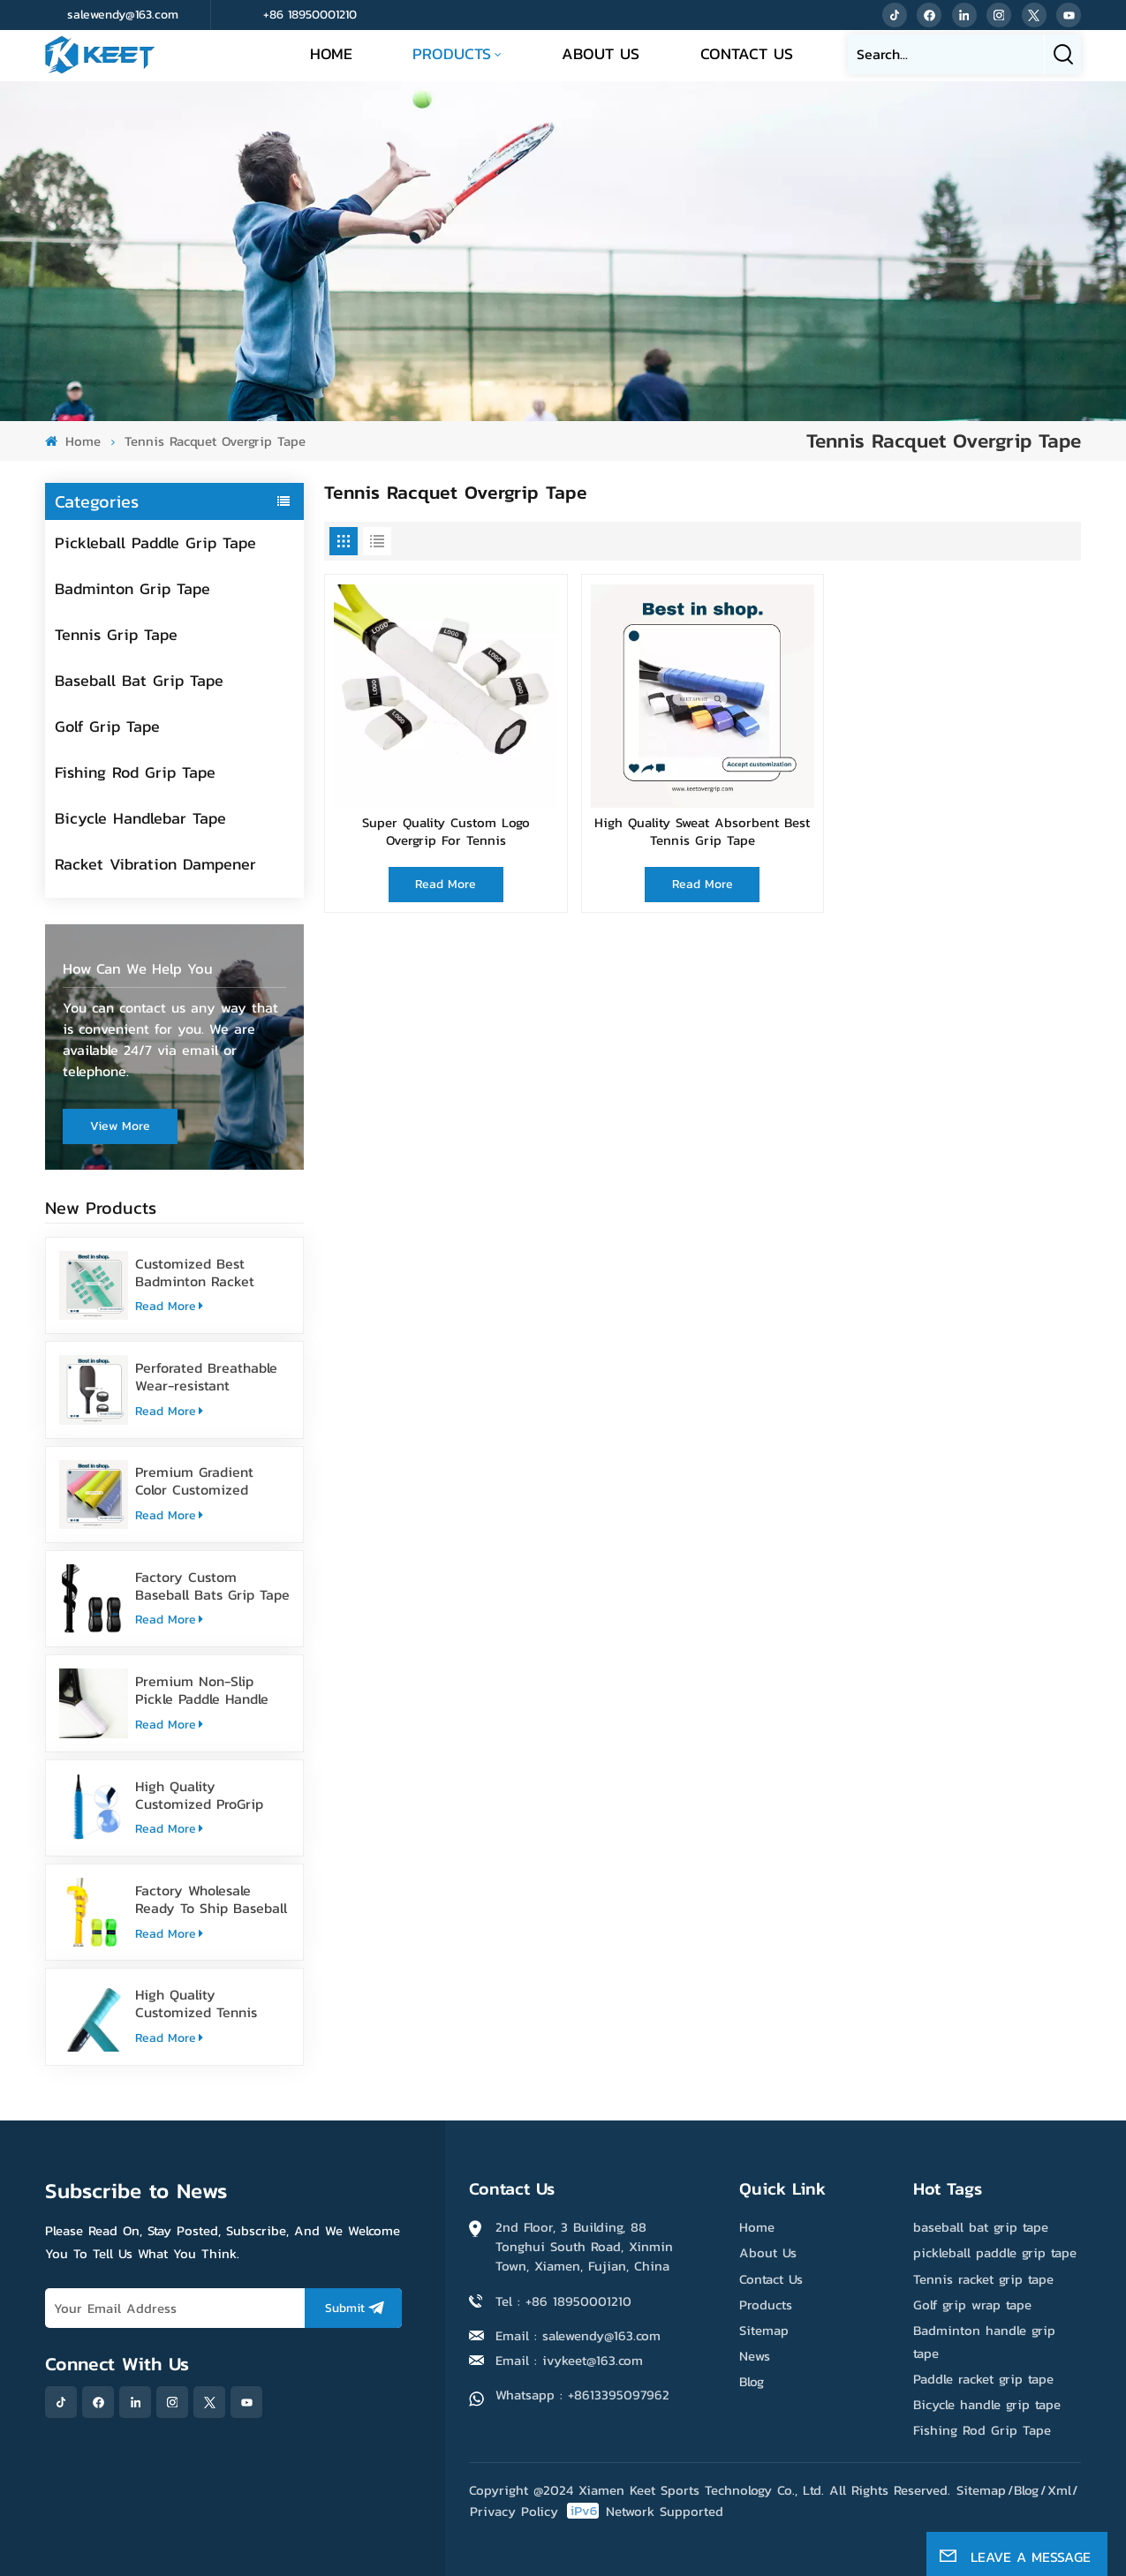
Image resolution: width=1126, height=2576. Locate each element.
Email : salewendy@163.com (578, 2335)
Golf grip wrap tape (972, 2304)
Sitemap (764, 2330)
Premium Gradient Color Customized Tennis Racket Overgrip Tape (209, 1480)
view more (120, 1126)
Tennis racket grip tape (983, 2279)
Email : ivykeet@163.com (569, 2360)
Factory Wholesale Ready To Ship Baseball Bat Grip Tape (211, 1899)
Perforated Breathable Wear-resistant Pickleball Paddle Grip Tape (206, 1376)
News (754, 2356)
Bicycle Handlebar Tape (140, 818)
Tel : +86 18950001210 (563, 2301)
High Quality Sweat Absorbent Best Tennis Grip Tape (702, 832)
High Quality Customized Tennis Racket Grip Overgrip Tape (201, 2003)
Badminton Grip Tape (132, 588)
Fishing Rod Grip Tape (135, 772)
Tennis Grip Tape (116, 634)
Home (331, 53)
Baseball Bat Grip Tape (139, 680)
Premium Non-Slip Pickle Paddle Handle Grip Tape (201, 1689)
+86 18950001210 (310, 14)
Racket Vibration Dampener (155, 864)
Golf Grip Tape (107, 726)
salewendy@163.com (122, 14)
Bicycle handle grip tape (987, 2404)
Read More (169, 1306)
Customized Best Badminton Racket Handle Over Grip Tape (207, 1272)
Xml (1059, 2490)
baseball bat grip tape (980, 2227)
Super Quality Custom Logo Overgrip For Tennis (446, 832)
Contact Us (746, 53)
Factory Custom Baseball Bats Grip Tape (212, 1585)
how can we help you (138, 969)
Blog (751, 2381)
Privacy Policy (514, 2511)
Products (451, 53)
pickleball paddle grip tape (995, 2252)
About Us (600, 53)
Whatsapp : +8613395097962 (582, 2394)
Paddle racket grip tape (983, 2379)
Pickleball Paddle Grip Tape (155, 542)
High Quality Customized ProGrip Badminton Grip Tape (204, 1794)
